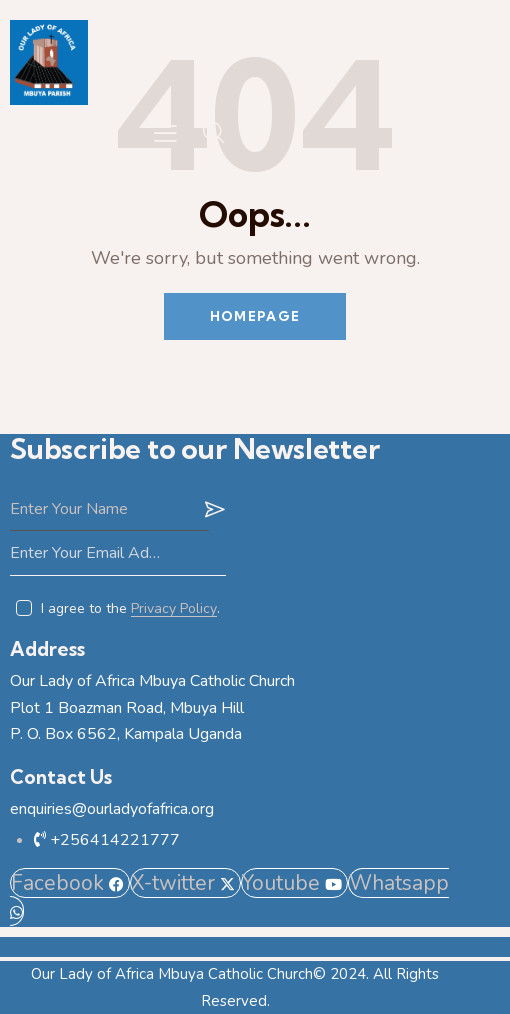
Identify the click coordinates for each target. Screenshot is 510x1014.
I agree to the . (130, 608)
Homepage (255, 316)
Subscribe (211, 509)
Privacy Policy (174, 609)
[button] (165, 134)
